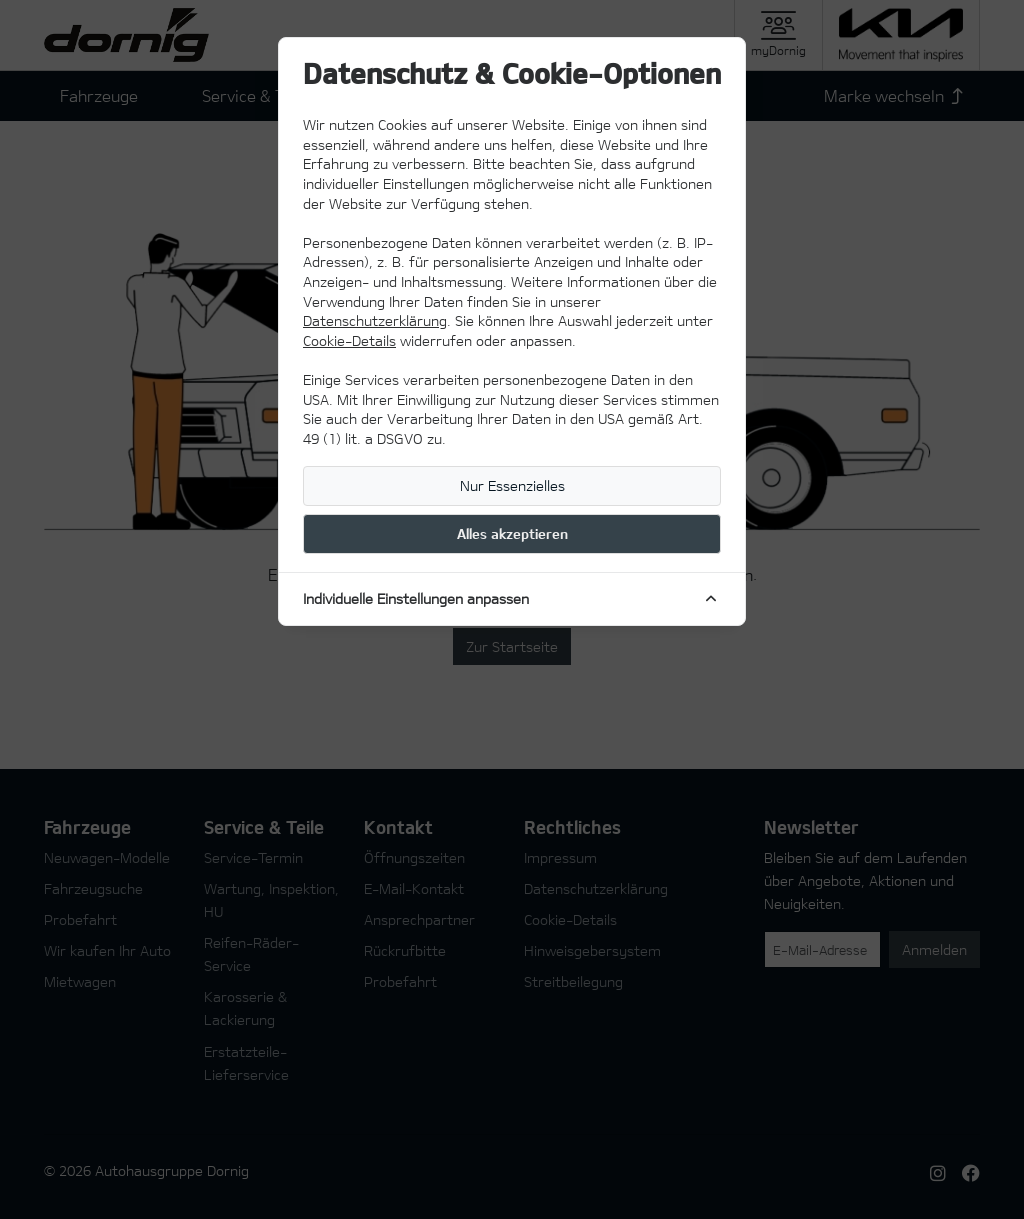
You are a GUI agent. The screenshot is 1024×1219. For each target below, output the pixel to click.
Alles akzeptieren (512, 533)
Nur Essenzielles (512, 485)
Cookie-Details (349, 340)
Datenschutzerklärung (375, 320)
